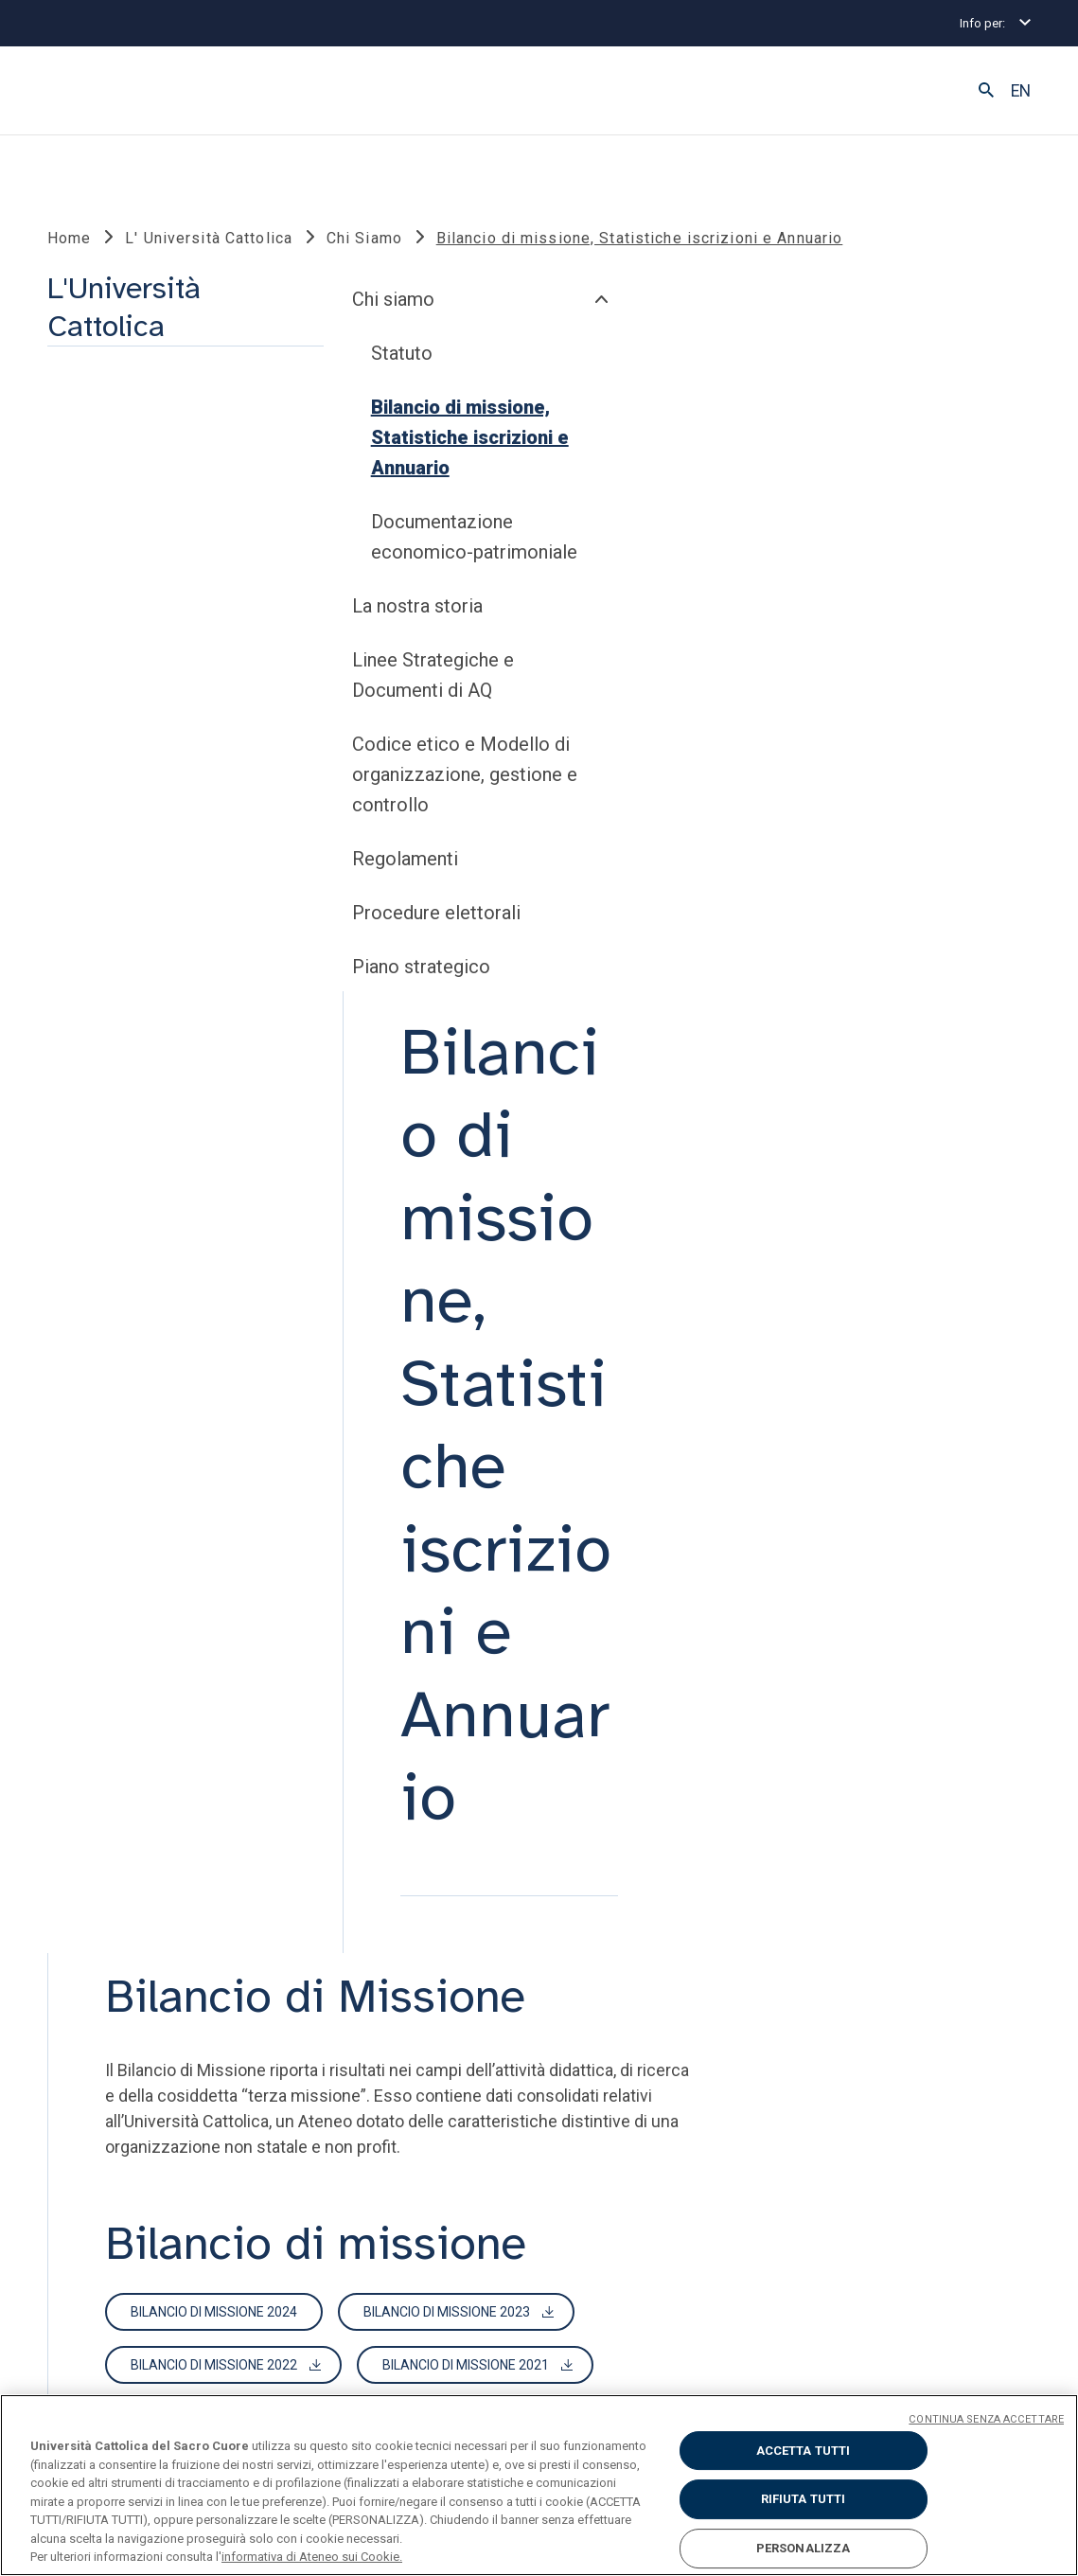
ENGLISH (950, 2350)
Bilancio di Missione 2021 (761, 1148)
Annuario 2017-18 (688, 1749)
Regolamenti (110, 1273)
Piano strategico (126, 1381)
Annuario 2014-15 (688, 1802)
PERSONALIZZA (803, 2548)
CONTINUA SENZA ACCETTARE (986, 2419)
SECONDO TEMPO (813, 1942)
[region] (539, 2485)
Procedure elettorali (141, 1327)
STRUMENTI (343, 1942)
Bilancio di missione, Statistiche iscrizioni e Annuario (175, 852)
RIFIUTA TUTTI (803, 2499)
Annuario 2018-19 (485, 1749)
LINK (96, 1942)
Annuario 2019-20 (892, 1696)
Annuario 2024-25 (485, 1643)
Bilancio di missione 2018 (509, 1254)
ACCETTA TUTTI (803, 2450)
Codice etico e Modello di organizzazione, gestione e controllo (169, 1189)
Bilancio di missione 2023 (742, 1095)
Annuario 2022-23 (892, 1643)
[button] (986, 91)
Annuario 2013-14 (892, 1802)
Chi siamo (98, 713)
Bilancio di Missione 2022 (509, 1148)
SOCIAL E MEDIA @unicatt (608, 1942)
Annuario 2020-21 (688, 1696)
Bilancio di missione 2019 (761, 1201)
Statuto (106, 767)
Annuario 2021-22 (485, 1696)
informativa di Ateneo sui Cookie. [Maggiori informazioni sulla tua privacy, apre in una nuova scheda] (311, 2556)
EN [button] (1021, 90)
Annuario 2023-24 (688, 1643)
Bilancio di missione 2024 (509, 1095)
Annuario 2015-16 (485, 1802)
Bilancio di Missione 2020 (509, 1201)
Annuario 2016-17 (892, 1749)
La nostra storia (122, 1020)
